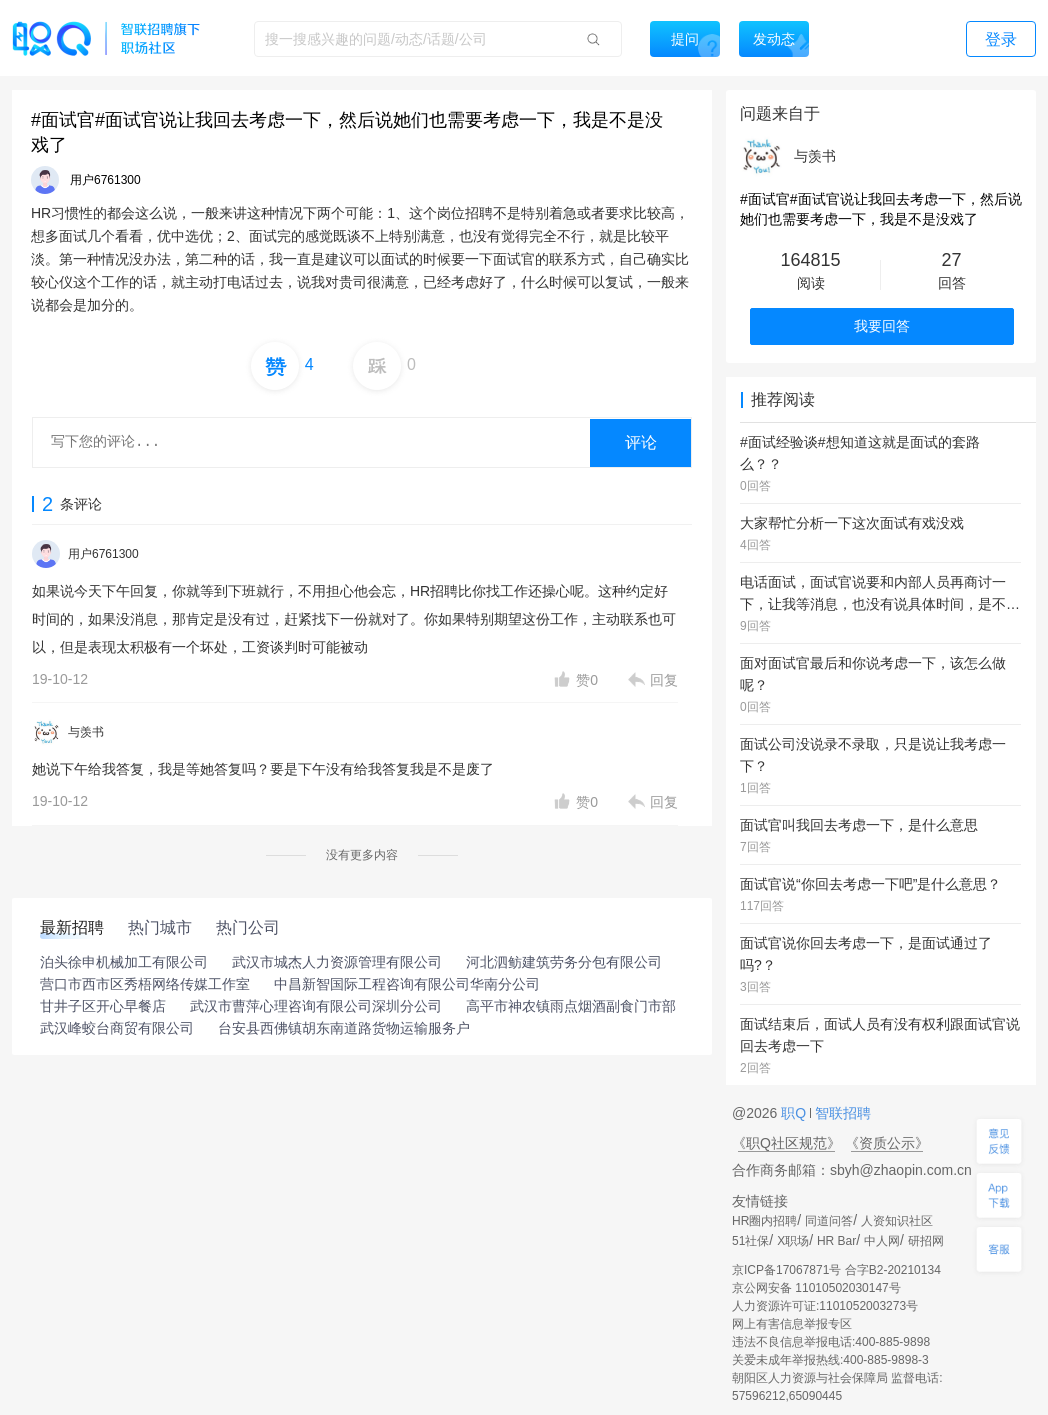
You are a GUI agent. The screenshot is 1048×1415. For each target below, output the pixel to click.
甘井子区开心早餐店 (103, 1006)
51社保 (750, 1241)
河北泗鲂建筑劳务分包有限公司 (564, 962)
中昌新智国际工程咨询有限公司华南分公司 (407, 984)
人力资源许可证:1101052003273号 (825, 1306)
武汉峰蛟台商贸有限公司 (117, 1028)
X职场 (793, 1241)
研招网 (926, 1241)
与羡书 (86, 732)
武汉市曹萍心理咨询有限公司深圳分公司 (316, 1006)
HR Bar (836, 1241)
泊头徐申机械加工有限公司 (124, 962)
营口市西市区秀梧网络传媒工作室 (145, 984)
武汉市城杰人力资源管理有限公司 (337, 962)
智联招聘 (841, 1113)
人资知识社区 (897, 1221)
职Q (795, 1113)
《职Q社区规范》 (786, 1143)
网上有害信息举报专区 (792, 1324)
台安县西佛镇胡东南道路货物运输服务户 (344, 1028)
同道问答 (829, 1221)
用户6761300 (103, 554)
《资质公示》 (887, 1143)
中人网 (882, 1241)
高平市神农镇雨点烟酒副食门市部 (571, 1006)
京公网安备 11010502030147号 (816, 1288)
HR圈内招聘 (764, 1221)
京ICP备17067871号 (786, 1270)
